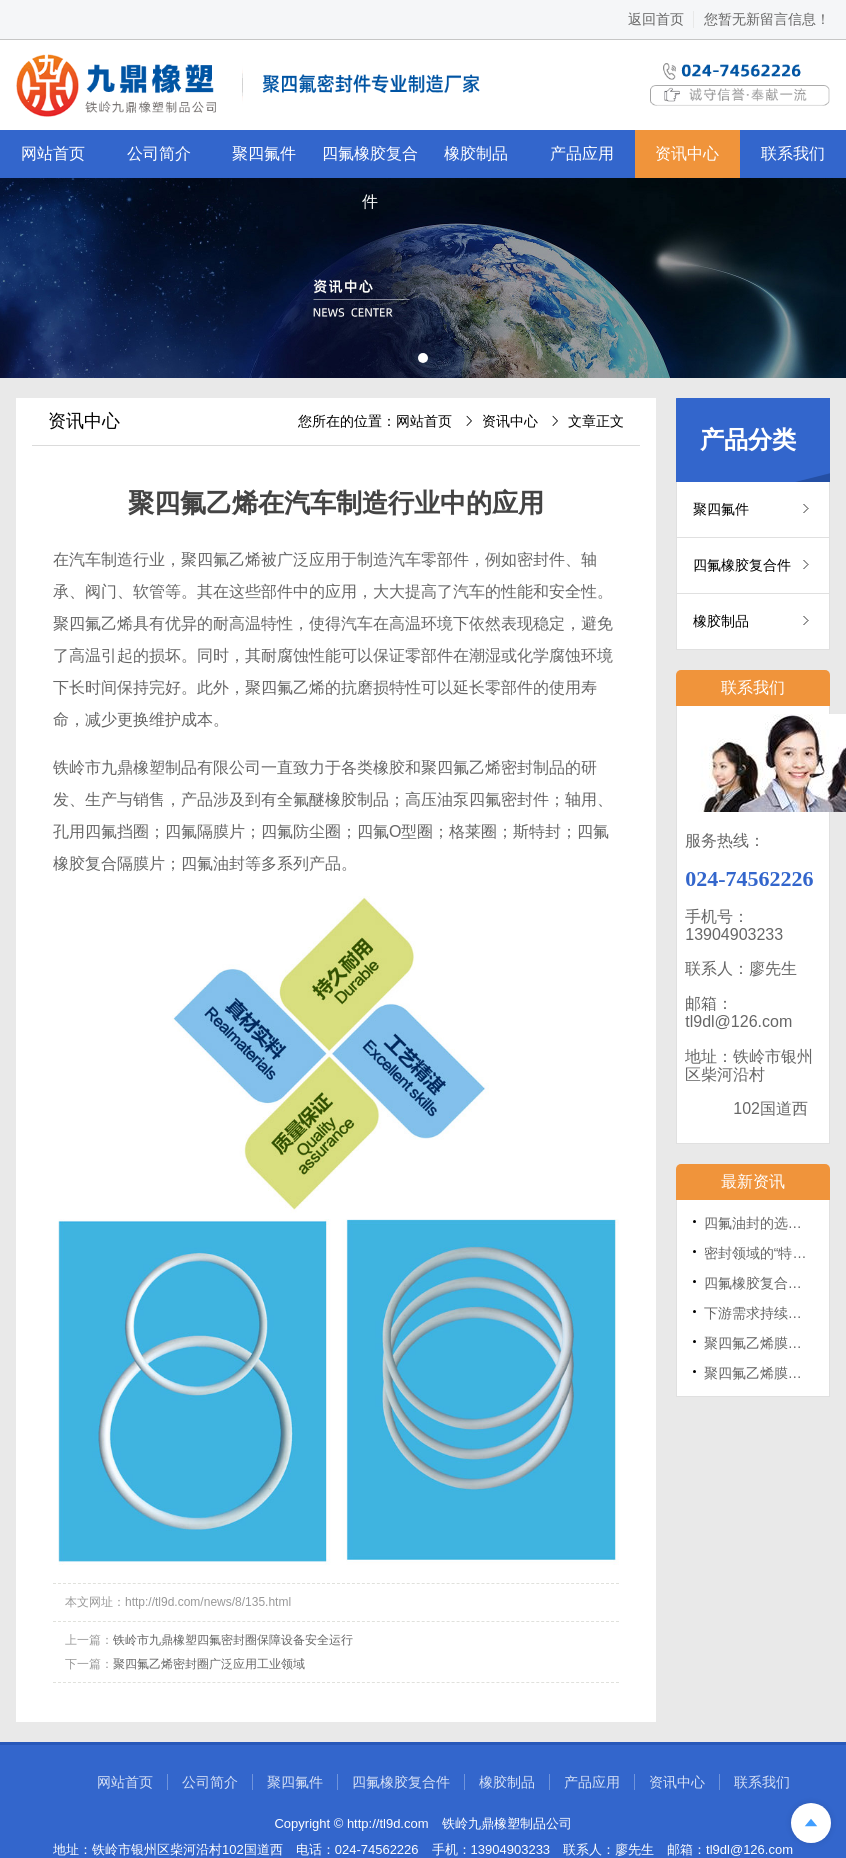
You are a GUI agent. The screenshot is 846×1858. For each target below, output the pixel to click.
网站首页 (53, 153)
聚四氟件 (264, 153)
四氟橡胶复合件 (370, 161)
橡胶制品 (476, 153)
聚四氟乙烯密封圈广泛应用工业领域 (209, 1664)
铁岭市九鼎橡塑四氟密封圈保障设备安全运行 (233, 1640)
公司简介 (159, 153)
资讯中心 (687, 153)
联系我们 (793, 153)
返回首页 (656, 19)
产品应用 (582, 153)
